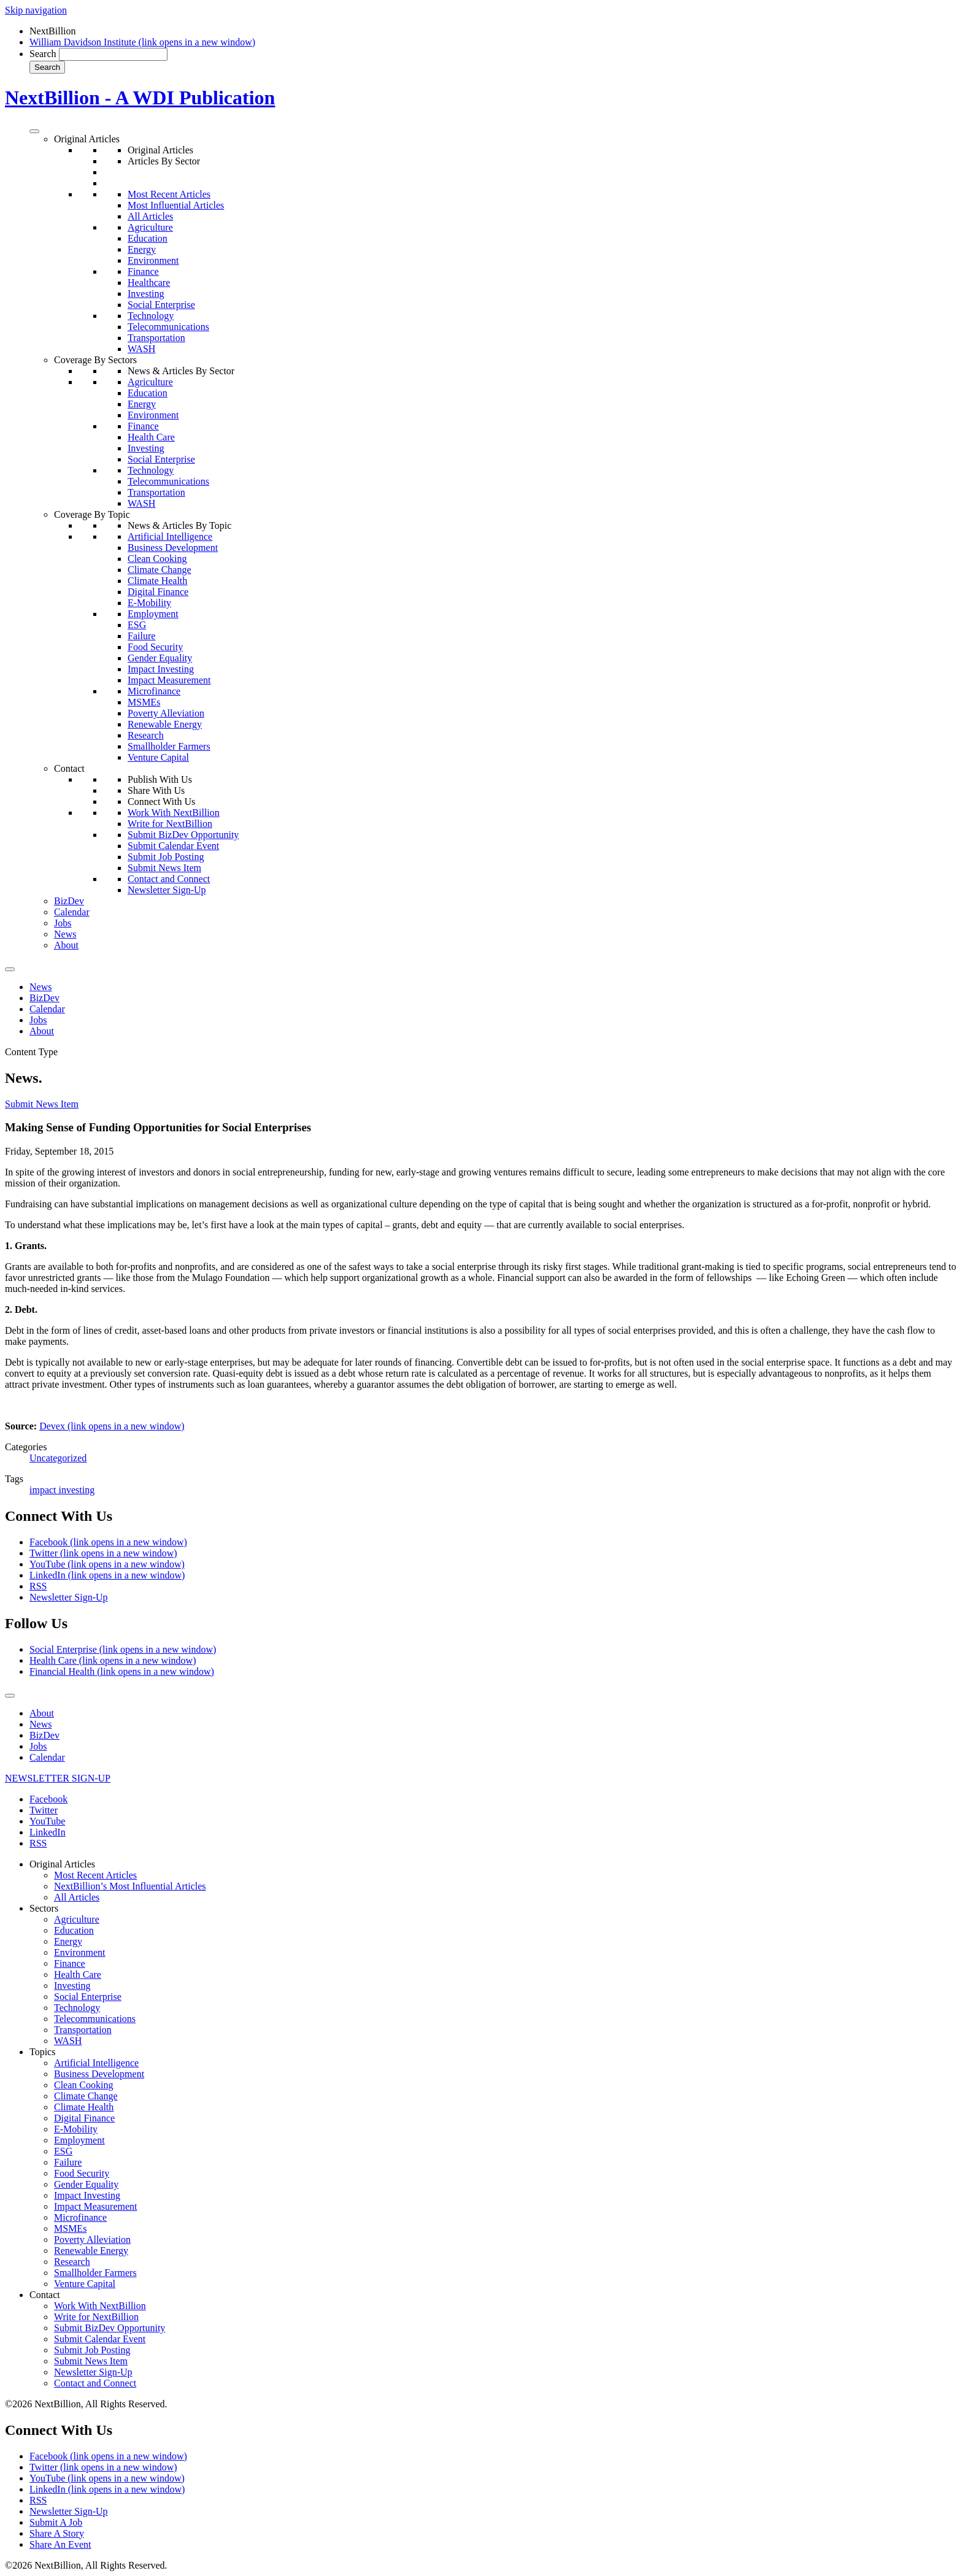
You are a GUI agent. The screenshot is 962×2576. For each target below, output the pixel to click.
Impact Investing (161, 669)
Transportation (156, 338)
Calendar (72, 912)
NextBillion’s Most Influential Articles (130, 1886)
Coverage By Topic (92, 514)
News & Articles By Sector (181, 371)
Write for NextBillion (170, 823)
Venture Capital (158, 757)
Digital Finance (158, 591)
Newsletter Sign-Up (167, 890)
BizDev (69, 901)
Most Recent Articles (169, 194)
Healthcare (149, 282)
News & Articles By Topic (179, 525)
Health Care (151, 437)
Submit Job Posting (166, 857)
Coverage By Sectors (95, 360)
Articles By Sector (164, 161)
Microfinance (154, 691)
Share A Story (56, 2533)
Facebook (108, 1542)
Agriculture (150, 227)
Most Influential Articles (176, 205)
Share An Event (60, 2544)
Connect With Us (161, 801)
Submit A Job (55, 2522)
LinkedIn (107, 1575)
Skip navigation (36, 10)
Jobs (62, 923)
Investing (146, 293)
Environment (153, 260)
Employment (153, 614)
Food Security (155, 647)
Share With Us (156, 790)
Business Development (173, 547)
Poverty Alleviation (166, 713)
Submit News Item (164, 868)
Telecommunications (168, 326)
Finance (143, 271)
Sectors (43, 1908)
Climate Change (159, 569)
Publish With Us (160, 779)
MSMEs (144, 702)
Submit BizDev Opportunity (183, 834)
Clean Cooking (157, 558)
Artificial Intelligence (170, 536)
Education (147, 238)
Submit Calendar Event (173, 845)
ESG (137, 625)
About (66, 945)
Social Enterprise (161, 304)
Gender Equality (160, 658)
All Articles (150, 216)
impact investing (61, 1490)
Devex (111, 1426)
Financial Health (121, 1671)
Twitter (103, 1553)
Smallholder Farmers (169, 746)
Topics (42, 2052)
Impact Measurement (169, 680)
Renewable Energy (165, 724)
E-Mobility (149, 603)
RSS (38, 1586)
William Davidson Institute (142, 42)
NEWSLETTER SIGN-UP (57, 1778)
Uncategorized (58, 1458)
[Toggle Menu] (34, 131)
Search (42, 53)
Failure (141, 636)
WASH (141, 349)
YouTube (107, 1564)
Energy (142, 249)
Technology (151, 315)
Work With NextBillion (174, 812)
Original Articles (87, 139)
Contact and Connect (169, 879)
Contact (69, 768)
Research (146, 735)
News (65, 934)
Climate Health (157, 580)
